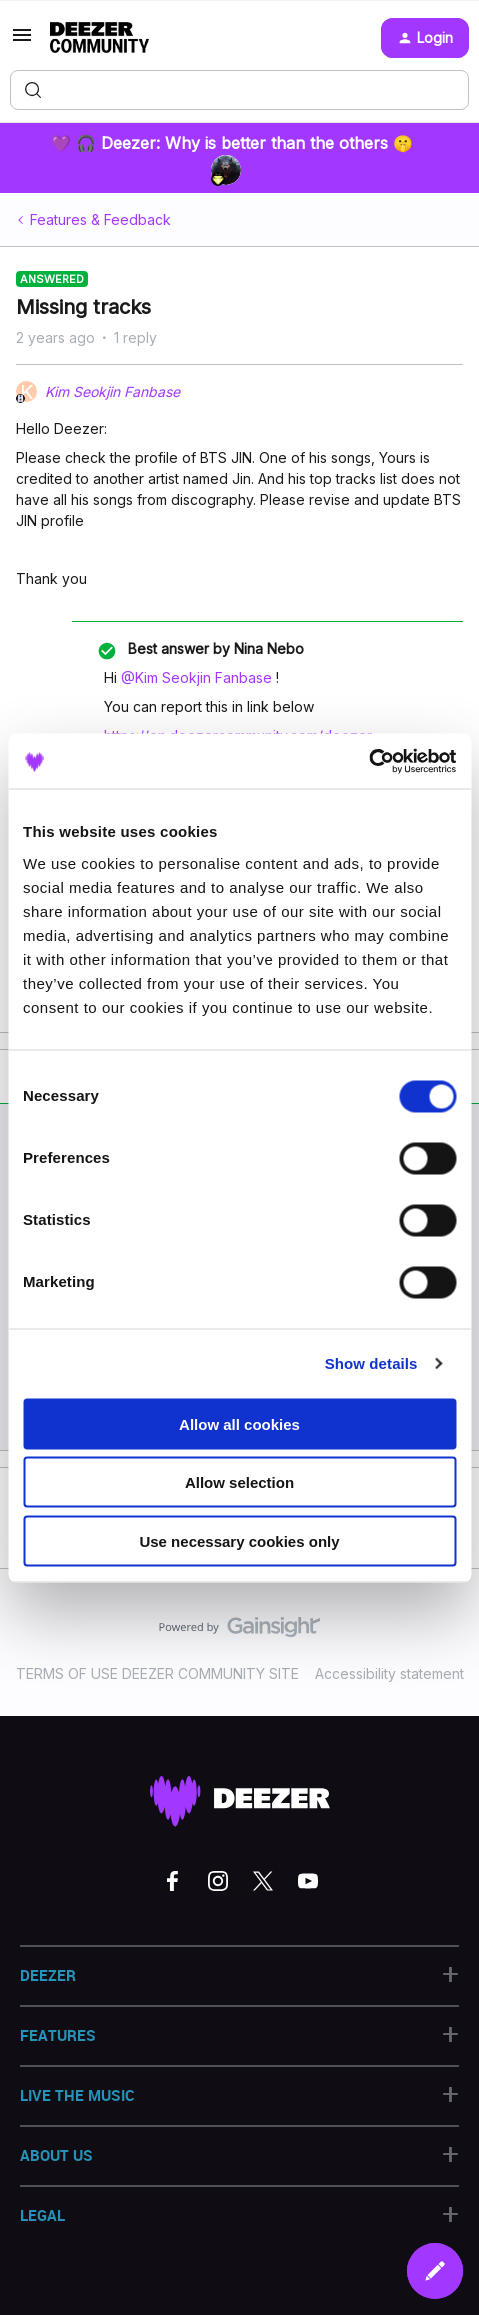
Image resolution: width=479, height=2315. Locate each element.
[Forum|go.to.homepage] (99, 38)
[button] (22, 41)
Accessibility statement (389, 1673)
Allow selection (239, 1482)
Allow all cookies (239, 1423)
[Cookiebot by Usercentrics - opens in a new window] (368, 761)
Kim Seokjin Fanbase (112, 391)
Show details (371, 1363)
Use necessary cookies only (239, 1540)
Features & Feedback (100, 219)
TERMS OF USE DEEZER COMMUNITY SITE (157, 1673)
